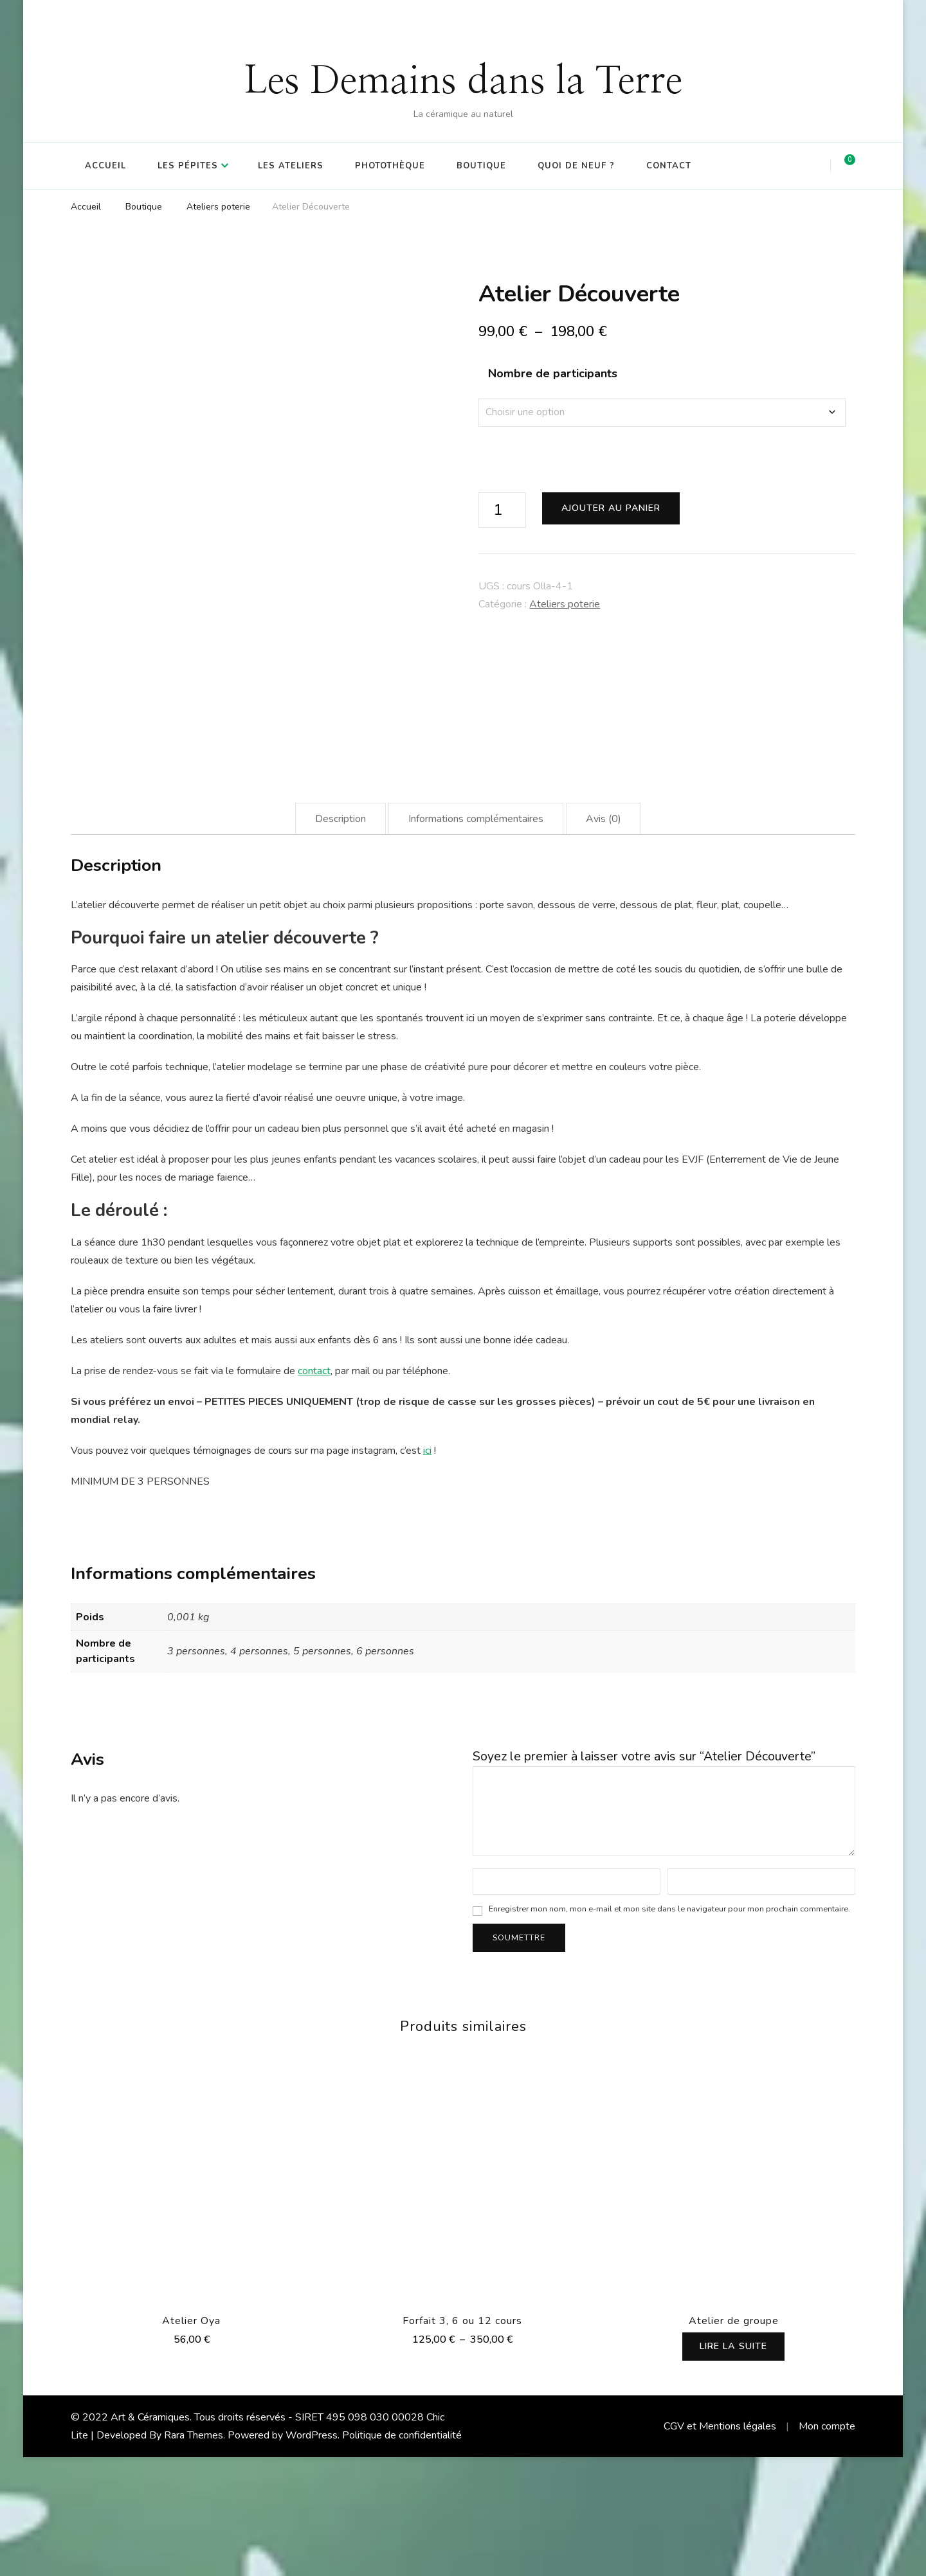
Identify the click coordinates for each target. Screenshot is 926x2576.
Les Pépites (188, 166)
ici (427, 1569)
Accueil (105, 166)
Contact (668, 166)
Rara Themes (193, 2554)
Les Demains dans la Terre (463, 81)
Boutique (481, 166)
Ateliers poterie (564, 604)
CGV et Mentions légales (720, 2545)
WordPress (312, 2554)
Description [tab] (340, 938)
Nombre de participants (552, 373)
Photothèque (390, 166)
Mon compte (827, 2545)
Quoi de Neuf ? (576, 166)
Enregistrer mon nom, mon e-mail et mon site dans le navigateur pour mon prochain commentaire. (669, 2027)
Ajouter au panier (610, 508)
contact (314, 1490)
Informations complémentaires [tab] (475, 938)
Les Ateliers (290, 166)
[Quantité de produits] (502, 510)
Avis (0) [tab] (603, 938)
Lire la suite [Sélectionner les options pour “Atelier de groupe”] (733, 2465)
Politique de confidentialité (402, 2554)
